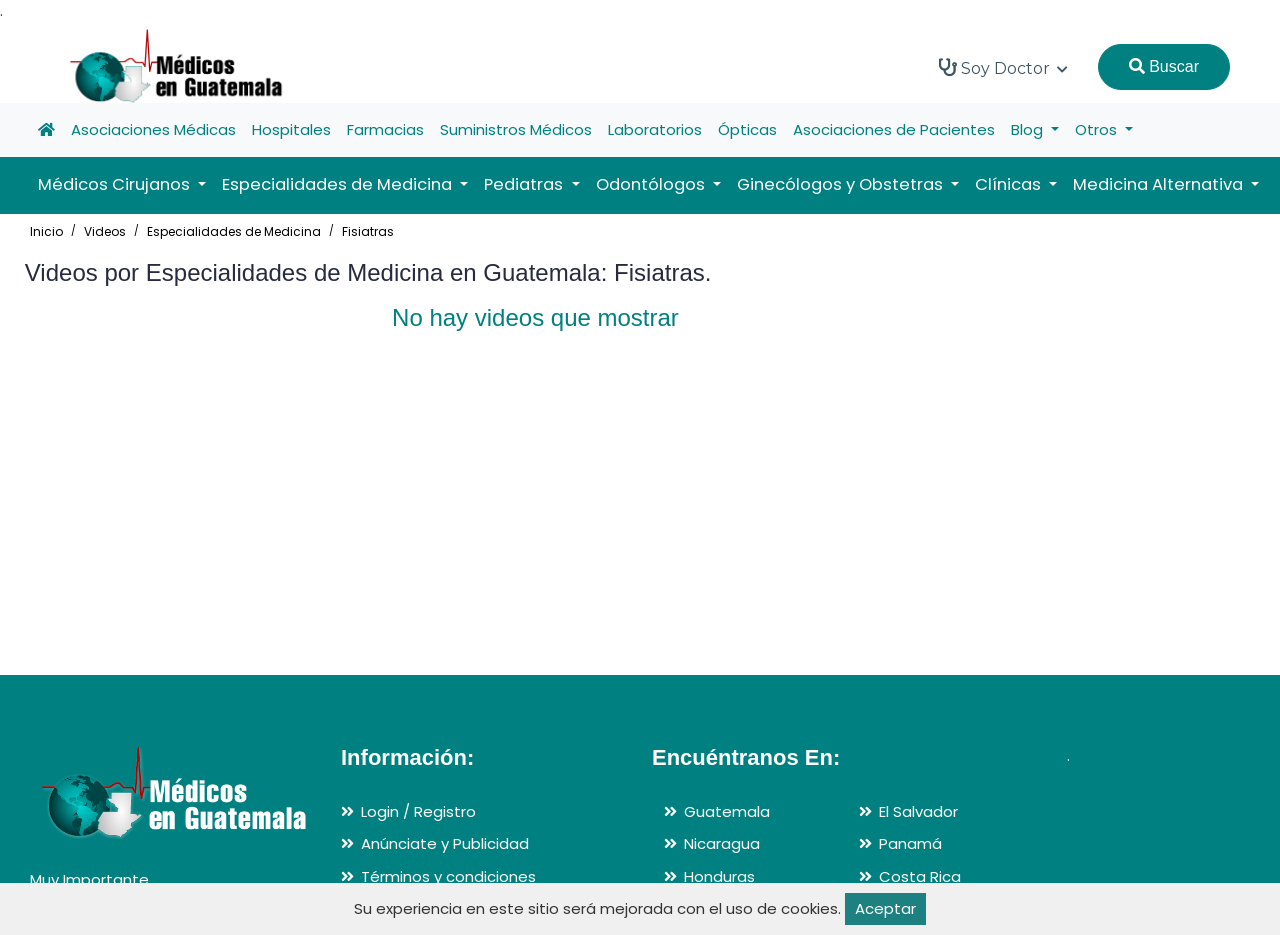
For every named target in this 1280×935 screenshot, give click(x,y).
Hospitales (291, 129)
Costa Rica (920, 876)
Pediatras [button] (525, 184)
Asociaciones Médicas (153, 129)
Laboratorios (655, 129)
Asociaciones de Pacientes (894, 129)
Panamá (910, 843)
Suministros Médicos (516, 129)
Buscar (1164, 66)
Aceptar (885, 908)
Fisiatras (368, 231)
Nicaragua (722, 843)
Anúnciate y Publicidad (445, 843)
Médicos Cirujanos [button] (116, 184)
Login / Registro (418, 811)
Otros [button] (1098, 129)
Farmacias (385, 129)
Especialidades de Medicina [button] (339, 184)
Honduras (719, 876)
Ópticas (747, 129)
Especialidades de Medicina (234, 231)
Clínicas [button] (1010, 184)
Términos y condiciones (448, 876)
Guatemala (727, 811)
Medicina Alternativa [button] (1160, 184)
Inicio (46, 231)
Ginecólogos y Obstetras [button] (842, 184)
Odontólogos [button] (652, 184)
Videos (105, 231)
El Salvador (918, 811)
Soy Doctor (1003, 68)
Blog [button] (1029, 129)
